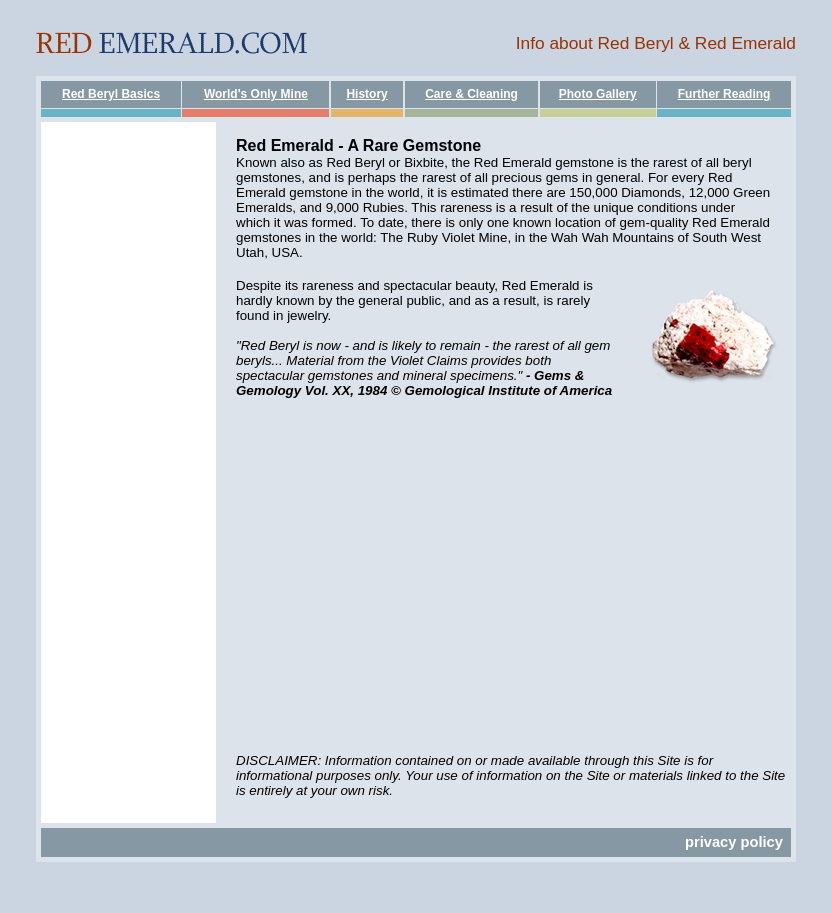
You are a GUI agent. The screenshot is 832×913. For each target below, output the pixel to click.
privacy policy (734, 842)
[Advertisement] (129, 422)
